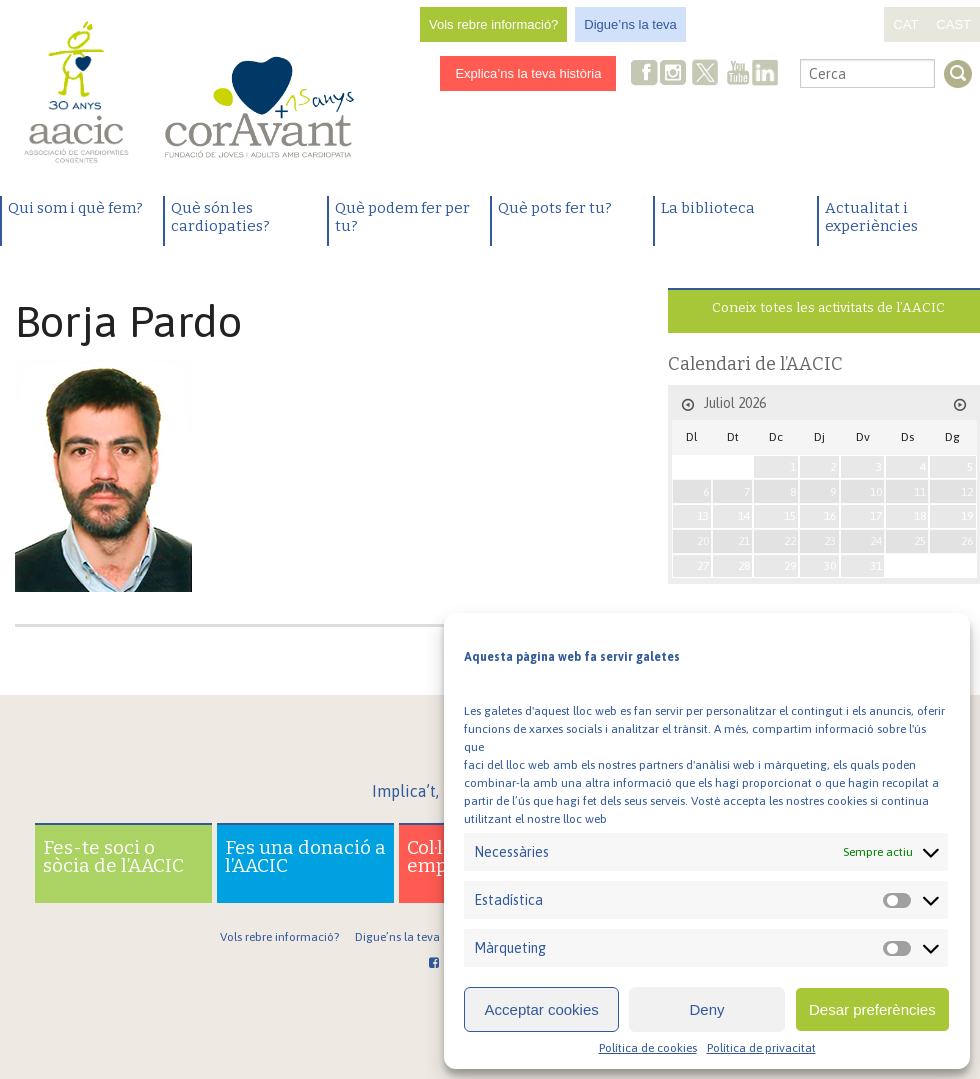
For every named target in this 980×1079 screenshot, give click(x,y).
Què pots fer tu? (555, 208)
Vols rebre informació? (493, 24)
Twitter (706, 75)
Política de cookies (648, 1048)
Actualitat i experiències (871, 217)
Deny (706, 1009)
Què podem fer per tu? (402, 217)
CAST (953, 24)
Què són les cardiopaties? (220, 217)
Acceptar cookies (542, 1009)
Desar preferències (872, 1009)
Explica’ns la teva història (528, 73)
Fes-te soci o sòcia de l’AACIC (113, 856)
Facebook (645, 74)
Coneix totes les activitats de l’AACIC (828, 307)
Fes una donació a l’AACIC (305, 856)
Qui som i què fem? (75, 208)
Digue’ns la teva (630, 24)
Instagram (675, 74)
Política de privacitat (761, 1048)
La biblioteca (708, 208)
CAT (905, 24)
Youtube (738, 74)
